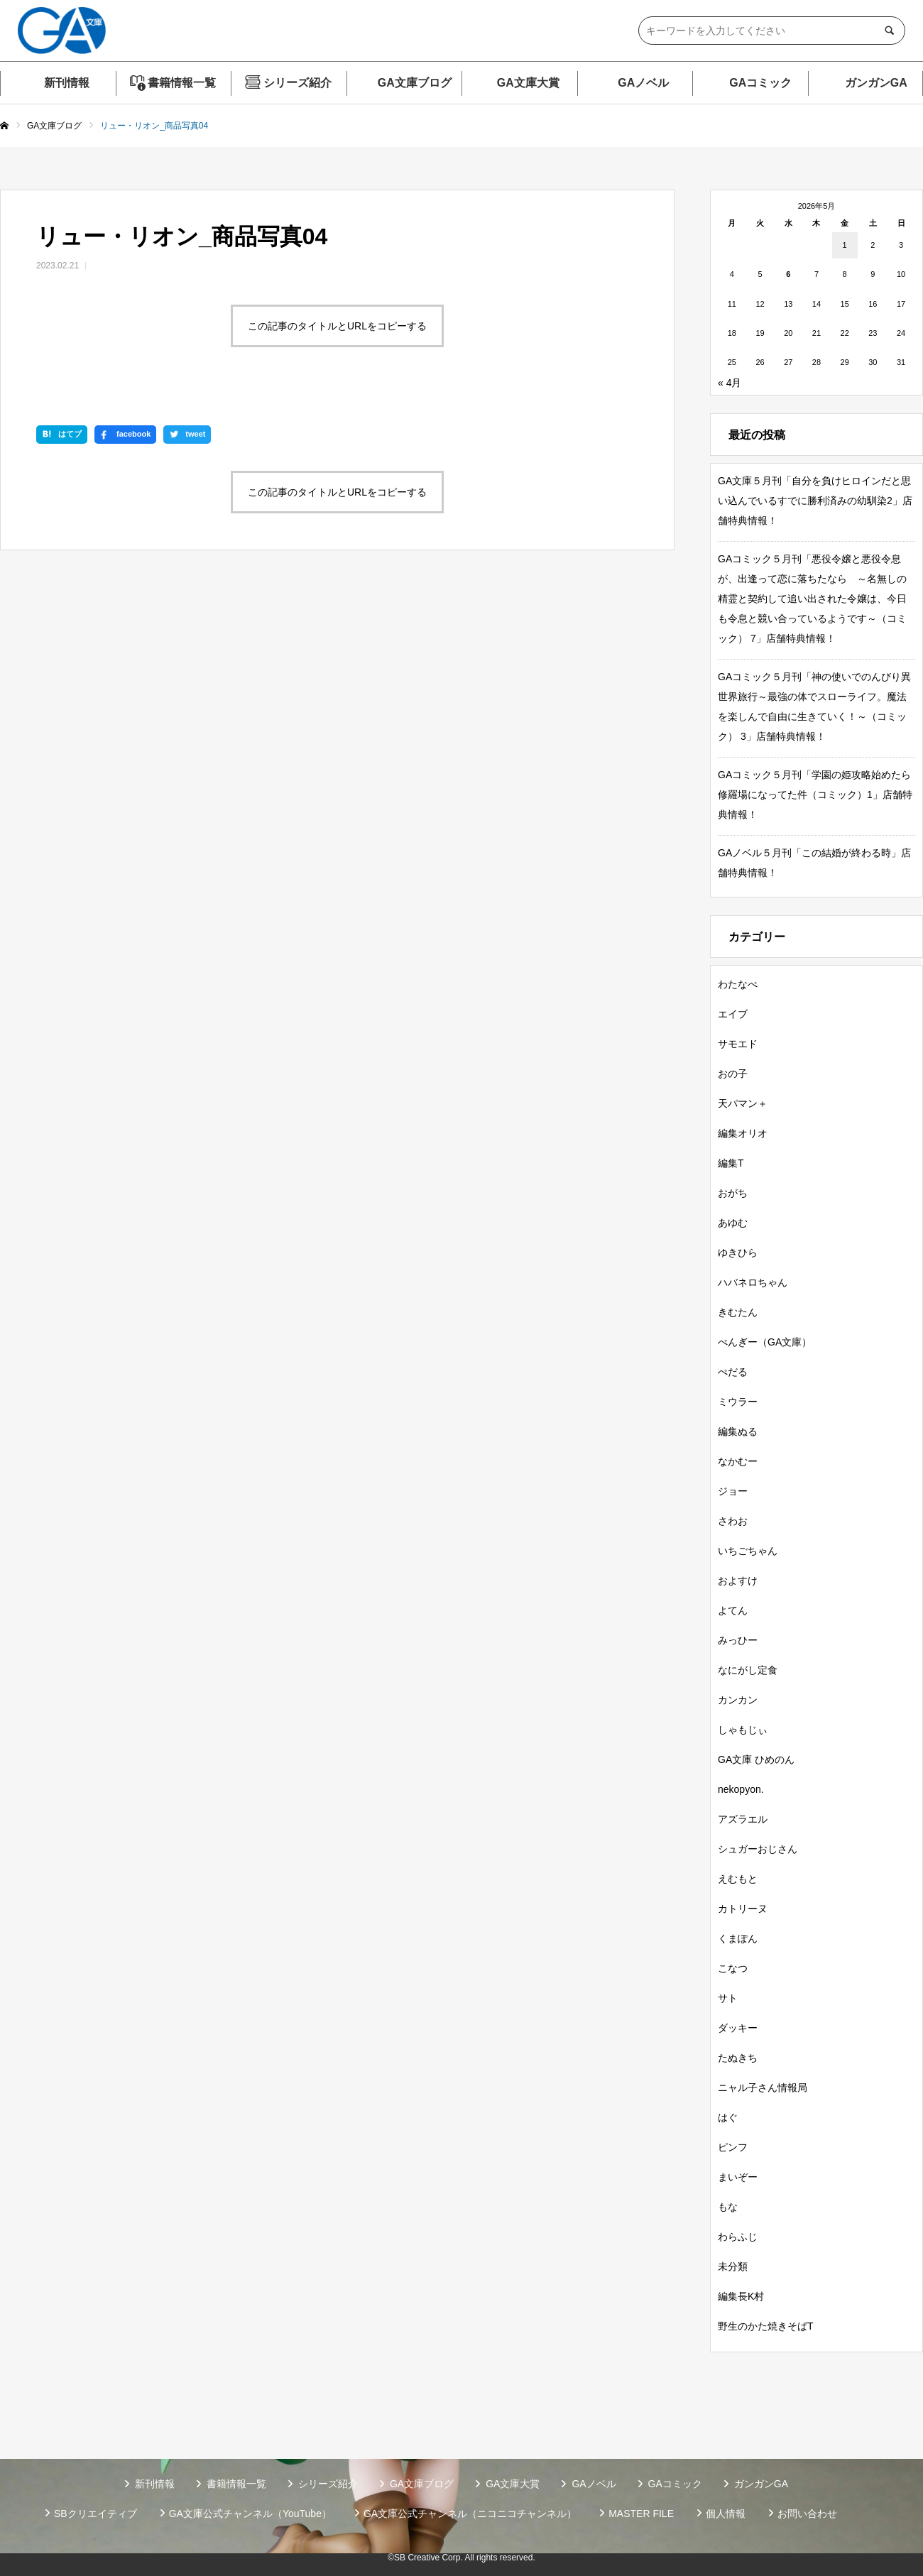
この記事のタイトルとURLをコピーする (337, 326)
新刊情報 (66, 83)
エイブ (733, 1014)
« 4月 (729, 382)
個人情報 (726, 2513)
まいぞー (738, 2177)
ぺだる (733, 1371)
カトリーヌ (743, 1908)
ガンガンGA (876, 83)
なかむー (738, 1461)
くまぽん (738, 1938)
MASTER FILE (641, 2513)
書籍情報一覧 (182, 83)
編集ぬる (738, 1431)
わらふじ (738, 2236)
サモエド (738, 1043)
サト (728, 1998)
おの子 (733, 1073)
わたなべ (738, 984)
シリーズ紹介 (297, 83)
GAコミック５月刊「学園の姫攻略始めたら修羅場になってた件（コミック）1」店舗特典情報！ (815, 794)
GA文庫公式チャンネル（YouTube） (250, 2513)
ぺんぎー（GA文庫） (765, 1342)
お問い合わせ (807, 2513)
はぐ (728, 2117)
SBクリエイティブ (95, 2513)
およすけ (738, 1580)
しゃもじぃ (743, 1729)
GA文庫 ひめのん (756, 1759)
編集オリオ (743, 1133)
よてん (733, 1610)
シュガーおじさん (757, 1849)
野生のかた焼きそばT (766, 2326)
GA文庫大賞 (528, 83)
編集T (731, 1163)
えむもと (738, 1878)
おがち (733, 1193)
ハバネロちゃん (752, 1282)
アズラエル (743, 1819)
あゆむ (733, 1222)
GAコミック (760, 83)
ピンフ (733, 2147)
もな (728, 2206)
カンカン (738, 1699)
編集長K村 (741, 2296)
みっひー (738, 1640)
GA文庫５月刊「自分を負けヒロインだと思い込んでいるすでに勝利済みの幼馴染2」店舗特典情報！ (815, 500)
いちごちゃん (747, 1550)
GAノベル (643, 83)
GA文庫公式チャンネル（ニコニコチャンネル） (470, 2513)
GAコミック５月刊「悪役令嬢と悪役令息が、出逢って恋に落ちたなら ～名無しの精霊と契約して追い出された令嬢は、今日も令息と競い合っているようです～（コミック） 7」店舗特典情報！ (812, 598)
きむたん (738, 1312)
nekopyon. (741, 1789)
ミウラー (738, 1401)
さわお (733, 1521)
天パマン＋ (743, 1103)
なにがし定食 (747, 1670)
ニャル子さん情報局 (762, 2087)
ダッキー (738, 2028)
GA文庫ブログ (415, 83)
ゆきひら (738, 1252)
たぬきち (738, 2057)
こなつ (733, 1968)
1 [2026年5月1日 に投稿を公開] (845, 245)
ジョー (733, 1491)
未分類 (733, 2266)
